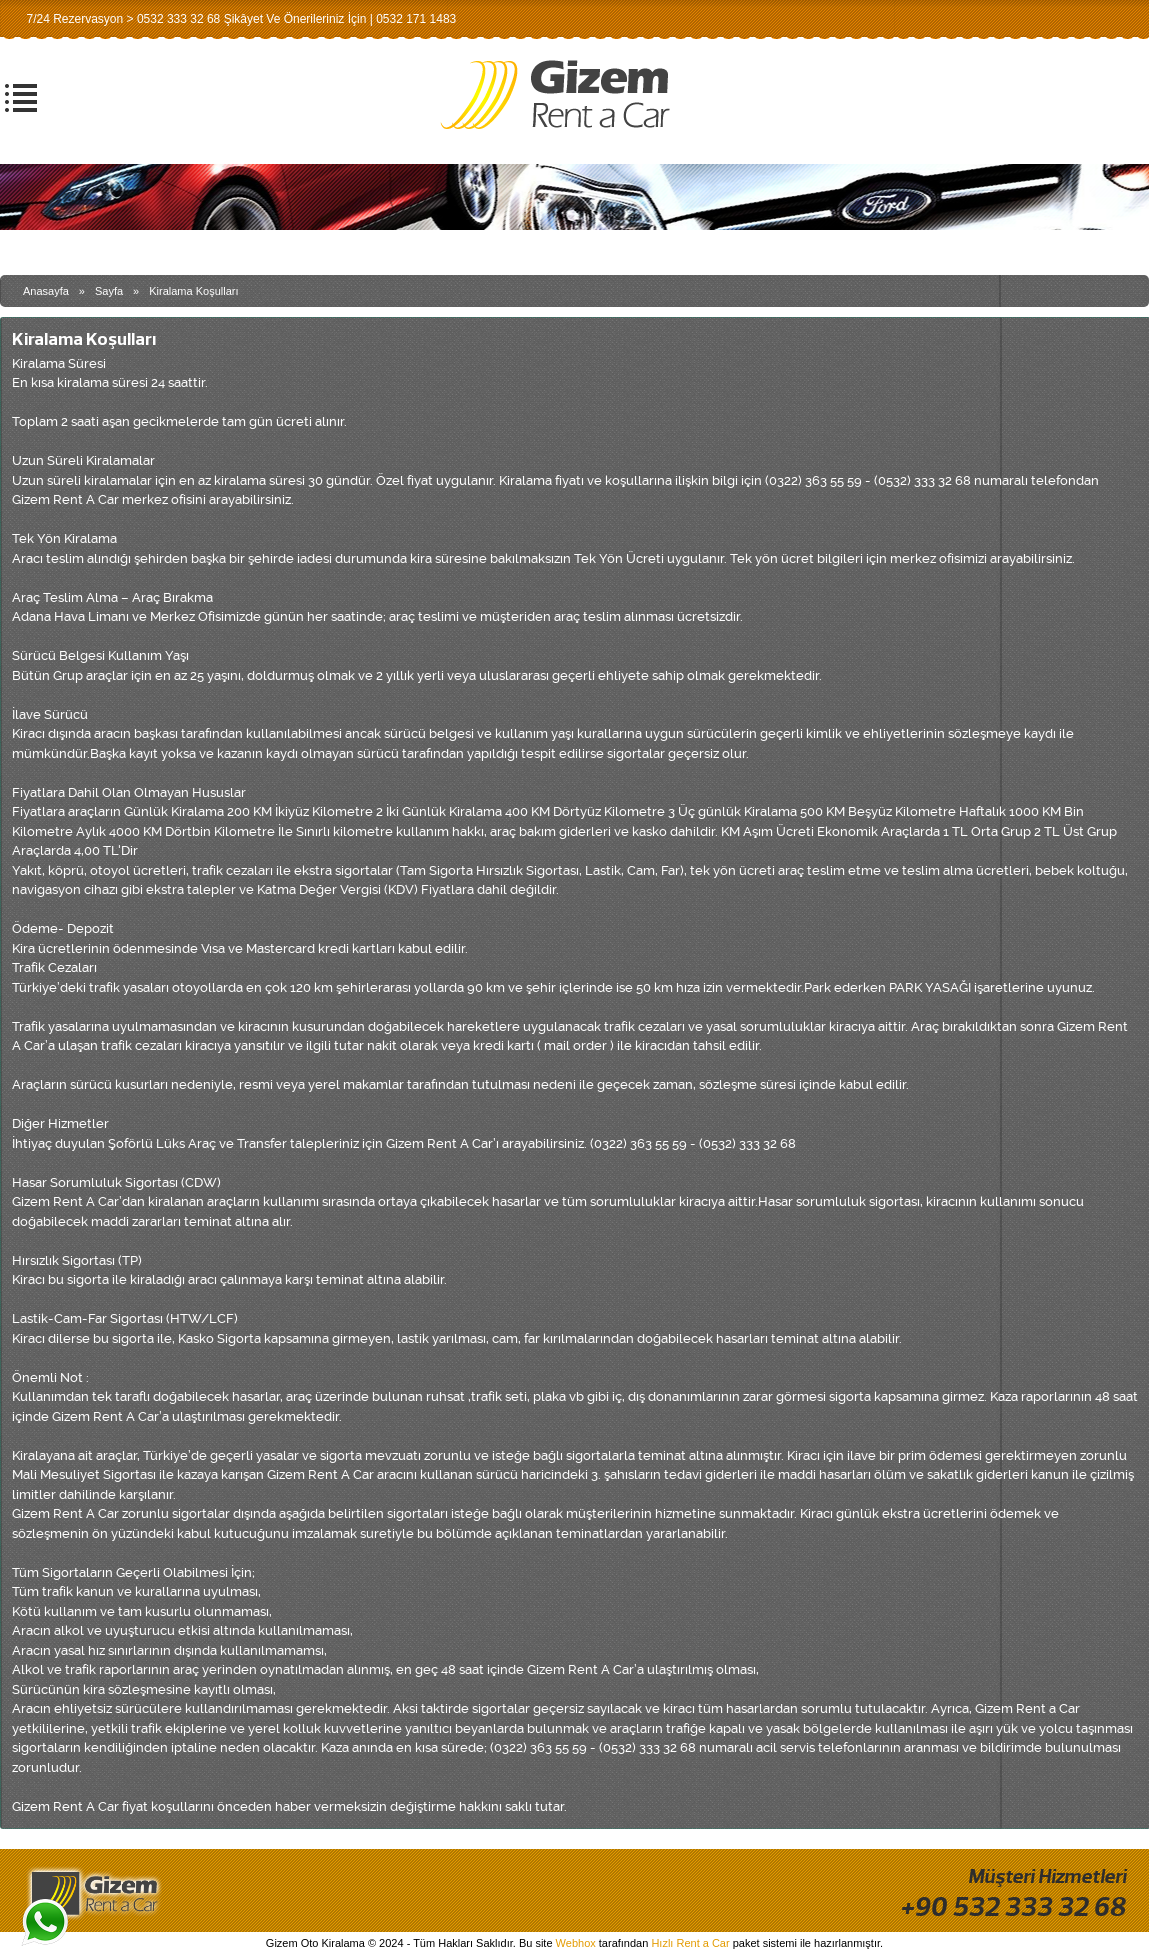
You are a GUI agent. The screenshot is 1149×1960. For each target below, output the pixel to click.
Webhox (576, 1943)
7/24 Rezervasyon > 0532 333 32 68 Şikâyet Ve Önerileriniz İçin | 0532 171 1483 (241, 19)
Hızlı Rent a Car (690, 1943)
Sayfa (109, 291)
